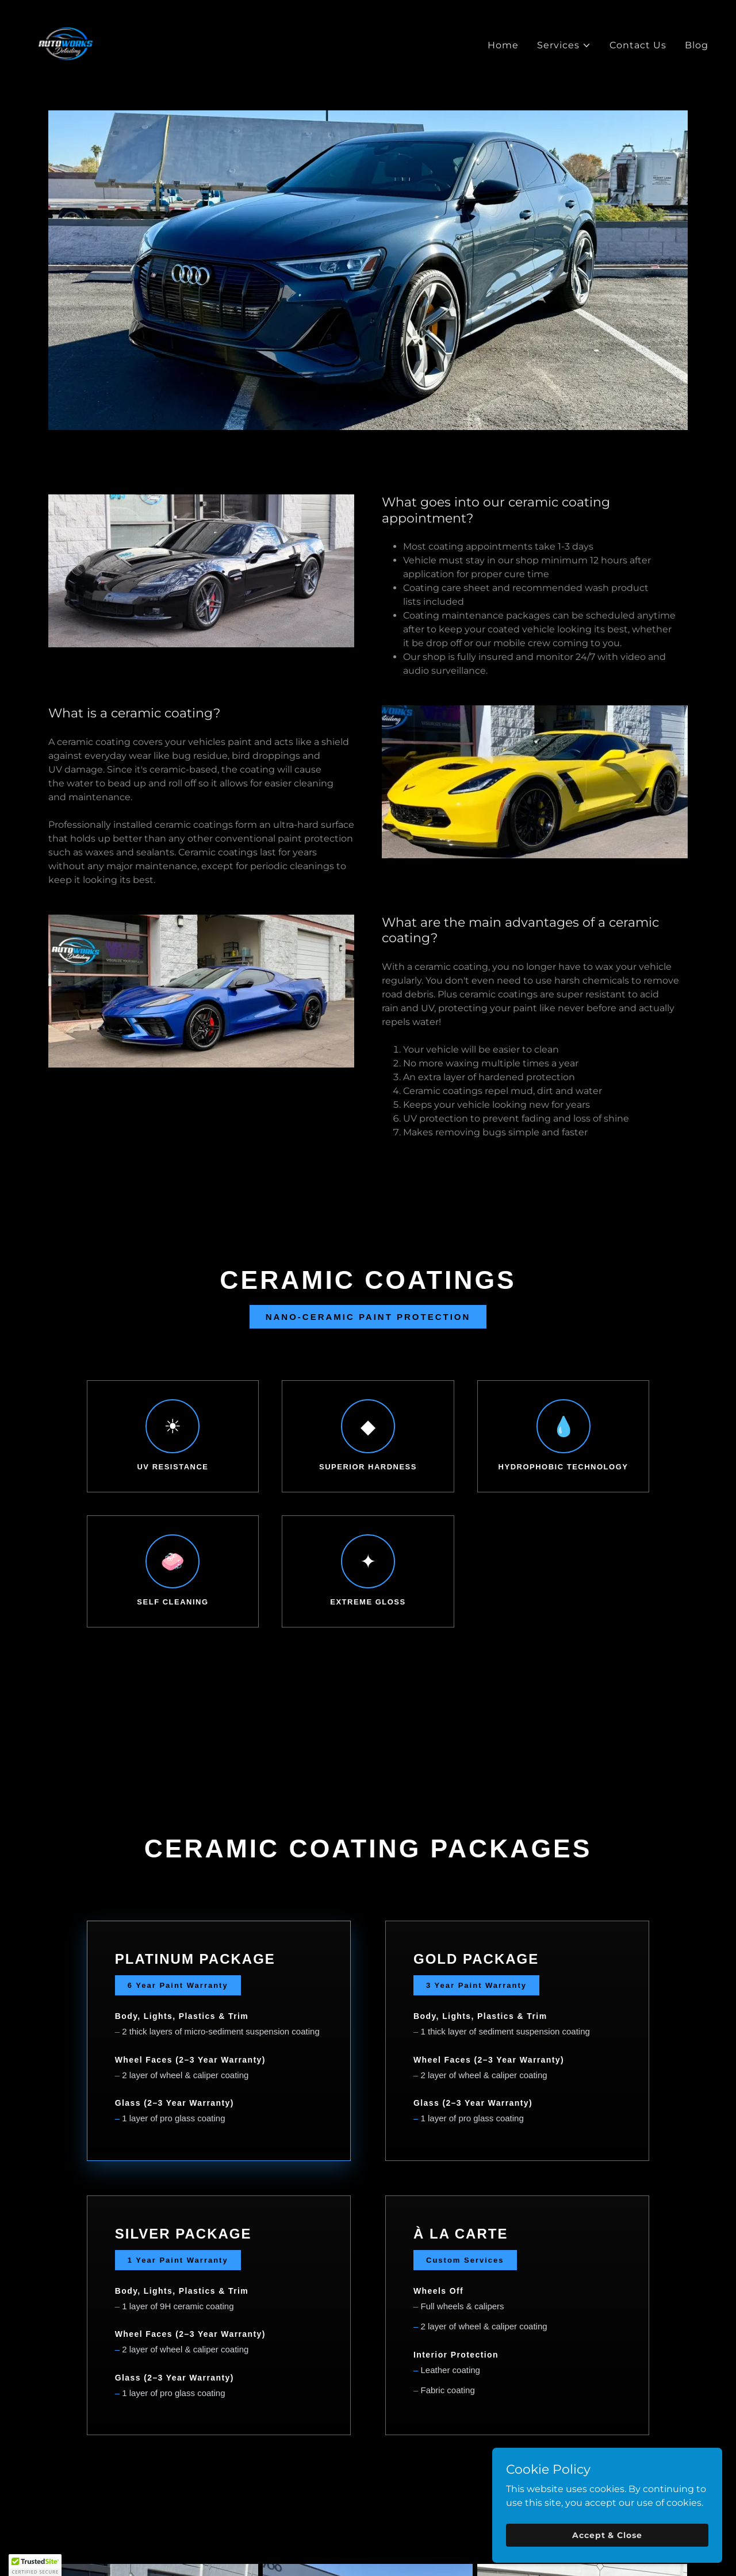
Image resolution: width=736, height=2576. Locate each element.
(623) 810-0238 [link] (368, 2537)
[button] (564, 45)
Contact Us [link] (638, 45)
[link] (65, 42)
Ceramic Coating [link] (323, 2419)
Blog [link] (696, 45)
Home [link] (503, 45)
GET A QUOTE (368, 1849)
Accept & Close (607, 2534)
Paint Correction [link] (230, 2419)
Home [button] (163, 2419)
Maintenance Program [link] (432, 2419)
